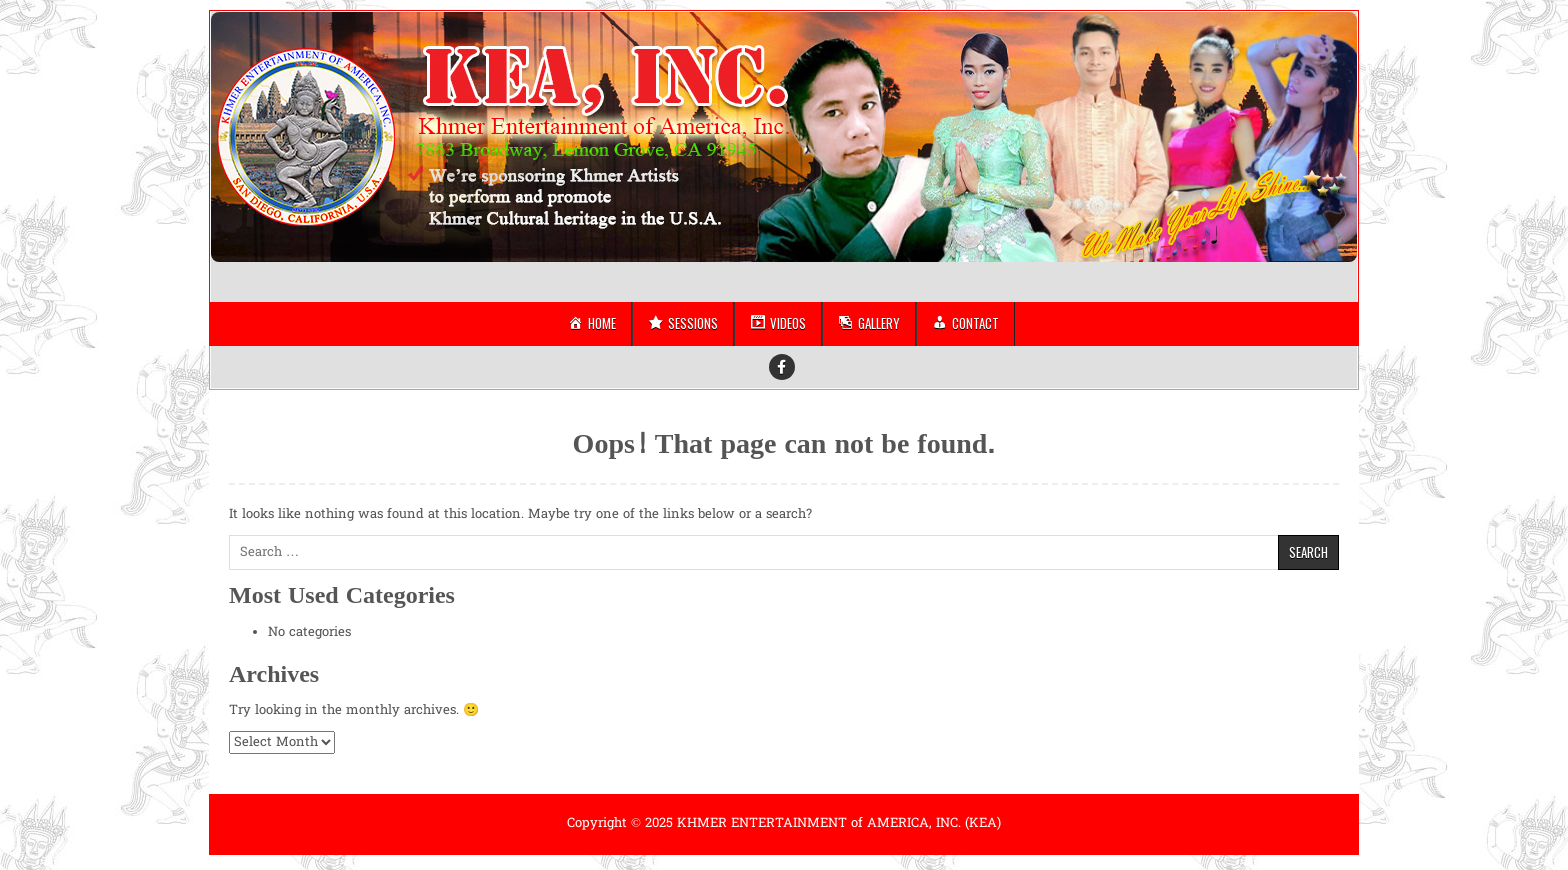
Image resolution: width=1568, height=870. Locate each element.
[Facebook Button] (782, 367)
